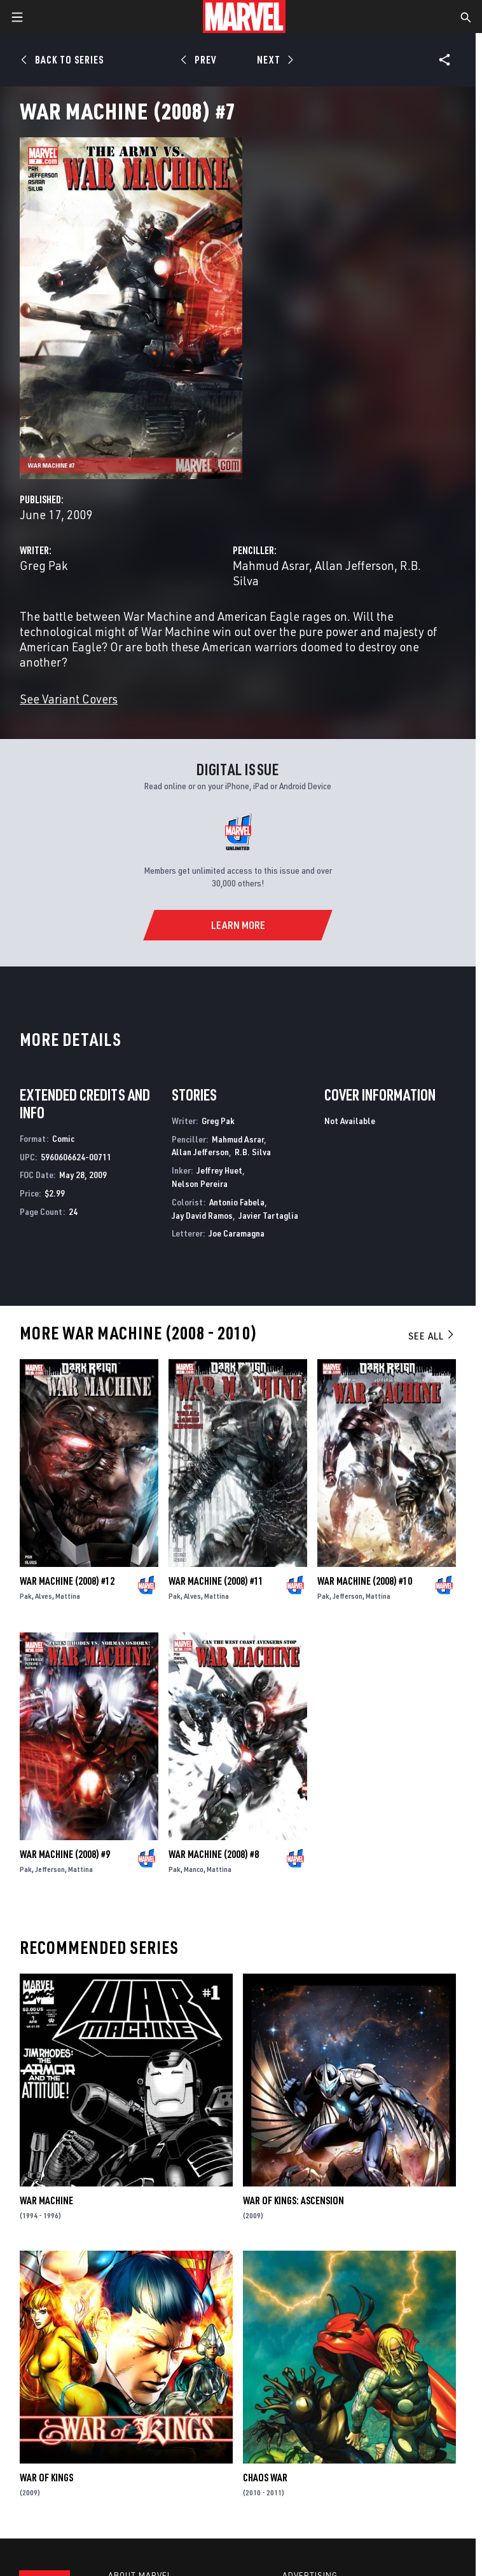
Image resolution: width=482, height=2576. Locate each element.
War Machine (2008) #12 (67, 1581)
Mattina (67, 1596)
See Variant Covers (69, 698)
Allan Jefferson (354, 565)
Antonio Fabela (237, 1201)
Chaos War (265, 2477)
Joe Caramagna (237, 1233)
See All (431, 1335)
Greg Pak (43, 565)
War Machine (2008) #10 (364, 1581)
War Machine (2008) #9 (65, 1854)
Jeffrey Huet (219, 1170)
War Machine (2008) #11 (216, 1581)
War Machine (46, 2200)
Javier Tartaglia (268, 1215)
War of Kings (46, 2477)
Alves (43, 1596)
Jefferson (347, 1596)
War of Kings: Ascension (293, 2200)
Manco (193, 1869)
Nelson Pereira (200, 1183)
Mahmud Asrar (271, 565)
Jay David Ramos (202, 1215)
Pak (26, 1596)
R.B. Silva (253, 1151)
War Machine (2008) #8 (214, 1854)
